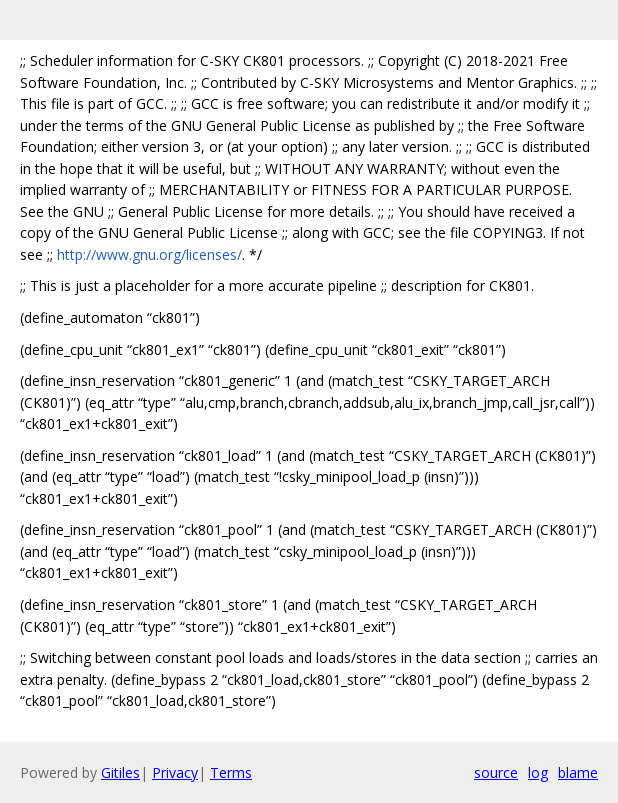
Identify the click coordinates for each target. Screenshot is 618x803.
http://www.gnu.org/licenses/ (149, 254)
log (538, 772)
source (496, 772)
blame (578, 772)
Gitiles (120, 772)
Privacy (175, 772)
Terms (231, 772)
